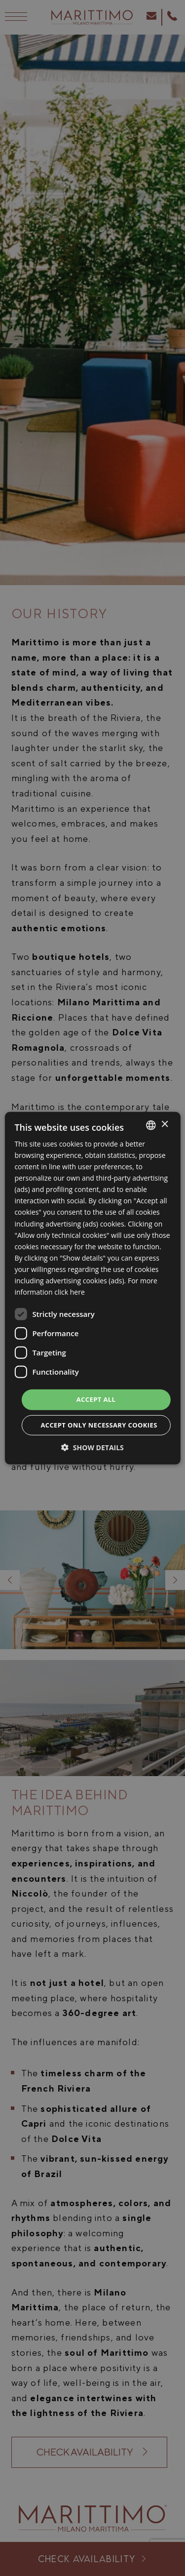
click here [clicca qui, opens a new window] (69, 1292)
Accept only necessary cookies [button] (98, 1425)
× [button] (164, 1124)
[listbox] (151, 1125)
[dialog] (92, 1287)
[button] (92, 1447)
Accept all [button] (96, 1399)
